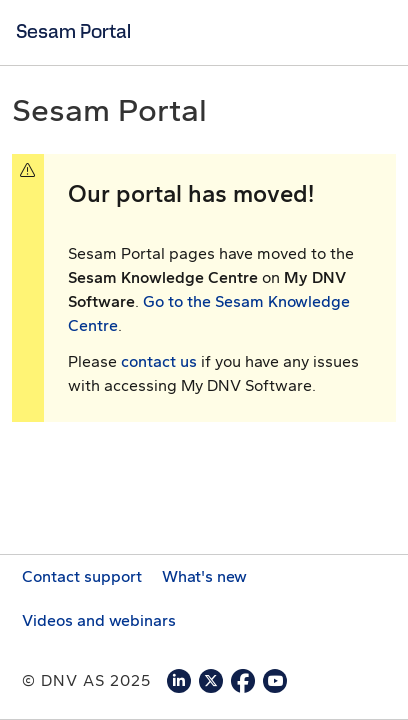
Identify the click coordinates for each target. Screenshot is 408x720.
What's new (204, 576)
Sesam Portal (73, 31)
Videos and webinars (99, 620)
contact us (159, 361)
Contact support (82, 576)
